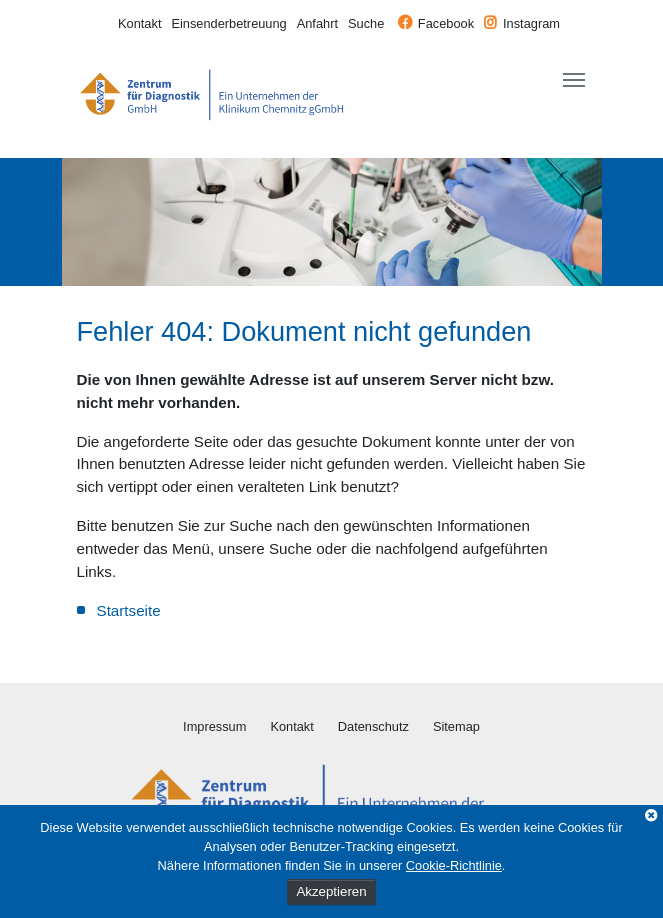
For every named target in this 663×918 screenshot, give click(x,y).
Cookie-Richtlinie (454, 865)
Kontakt (139, 23)
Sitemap (456, 726)
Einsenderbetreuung (228, 23)
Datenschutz (373, 726)
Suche (366, 23)
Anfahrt (317, 23)
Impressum (214, 726)
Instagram (531, 23)
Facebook (446, 23)
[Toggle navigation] (574, 80)
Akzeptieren (331, 891)
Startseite (129, 610)
